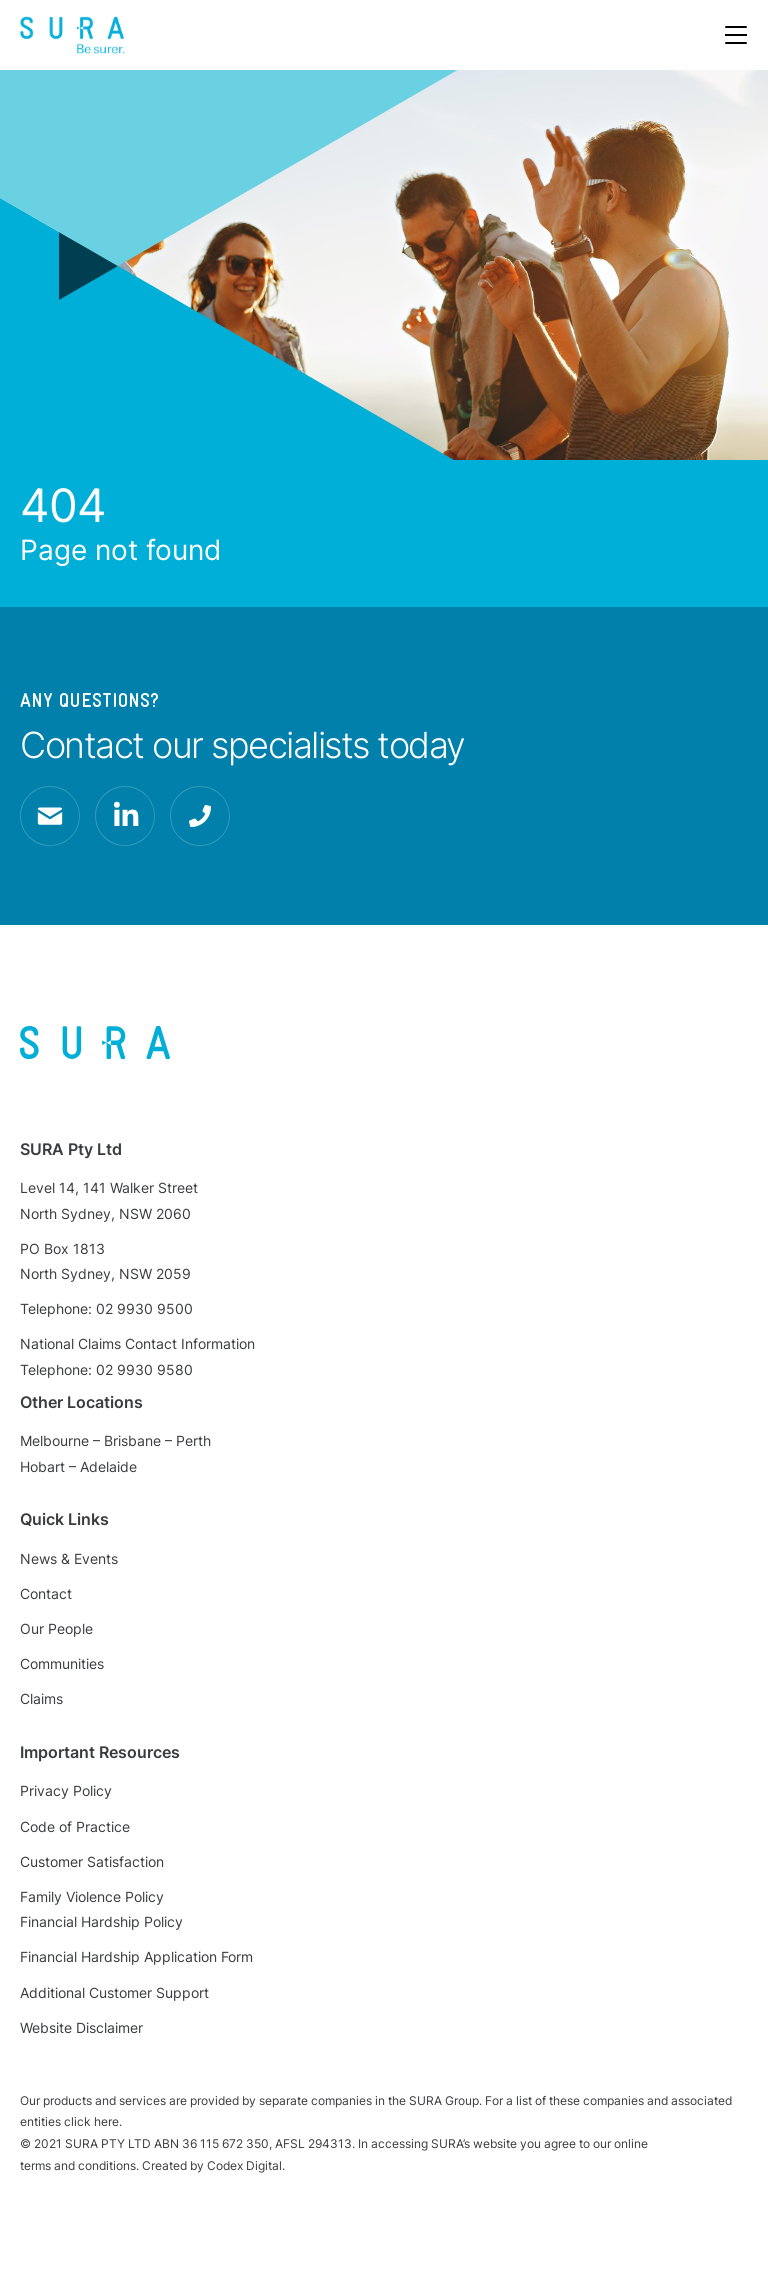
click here (91, 2121)
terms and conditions (78, 2165)
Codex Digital (244, 2165)
